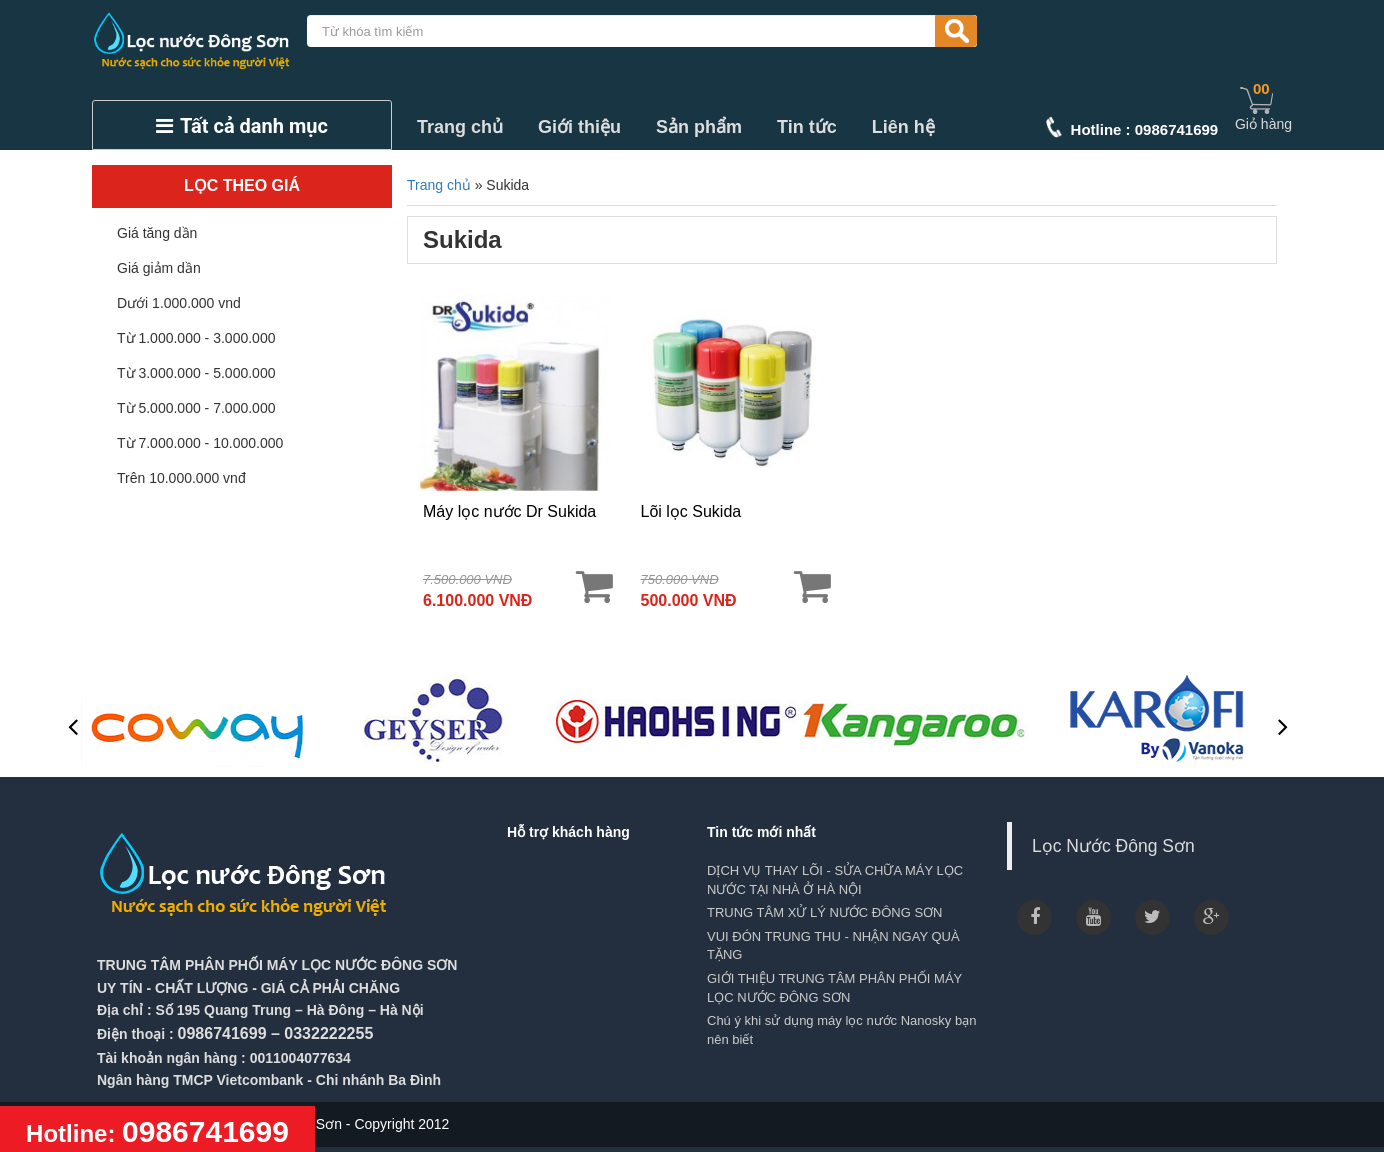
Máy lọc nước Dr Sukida (509, 511)
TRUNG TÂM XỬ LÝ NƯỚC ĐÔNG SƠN (825, 912)
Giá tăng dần (157, 233)
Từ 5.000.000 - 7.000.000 (196, 408)
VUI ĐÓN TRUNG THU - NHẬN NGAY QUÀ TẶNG (833, 946)
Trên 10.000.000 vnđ (181, 478)
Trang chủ (460, 127)
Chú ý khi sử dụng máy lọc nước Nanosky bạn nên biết (841, 1030)
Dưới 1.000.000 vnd (179, 303)
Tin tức (807, 127)
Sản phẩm (699, 127)
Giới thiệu (579, 127)
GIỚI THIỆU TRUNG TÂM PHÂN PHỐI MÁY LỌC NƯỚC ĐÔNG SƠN (834, 988)
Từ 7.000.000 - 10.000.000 (200, 443)
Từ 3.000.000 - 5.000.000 (196, 373)
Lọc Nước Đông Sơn (1113, 846)
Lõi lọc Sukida (691, 511)
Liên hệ (903, 127)
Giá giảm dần (159, 268)
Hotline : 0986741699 (1145, 129)
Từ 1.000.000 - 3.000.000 (196, 338)
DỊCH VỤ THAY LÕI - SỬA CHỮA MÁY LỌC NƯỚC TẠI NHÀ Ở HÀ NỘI (835, 880)
